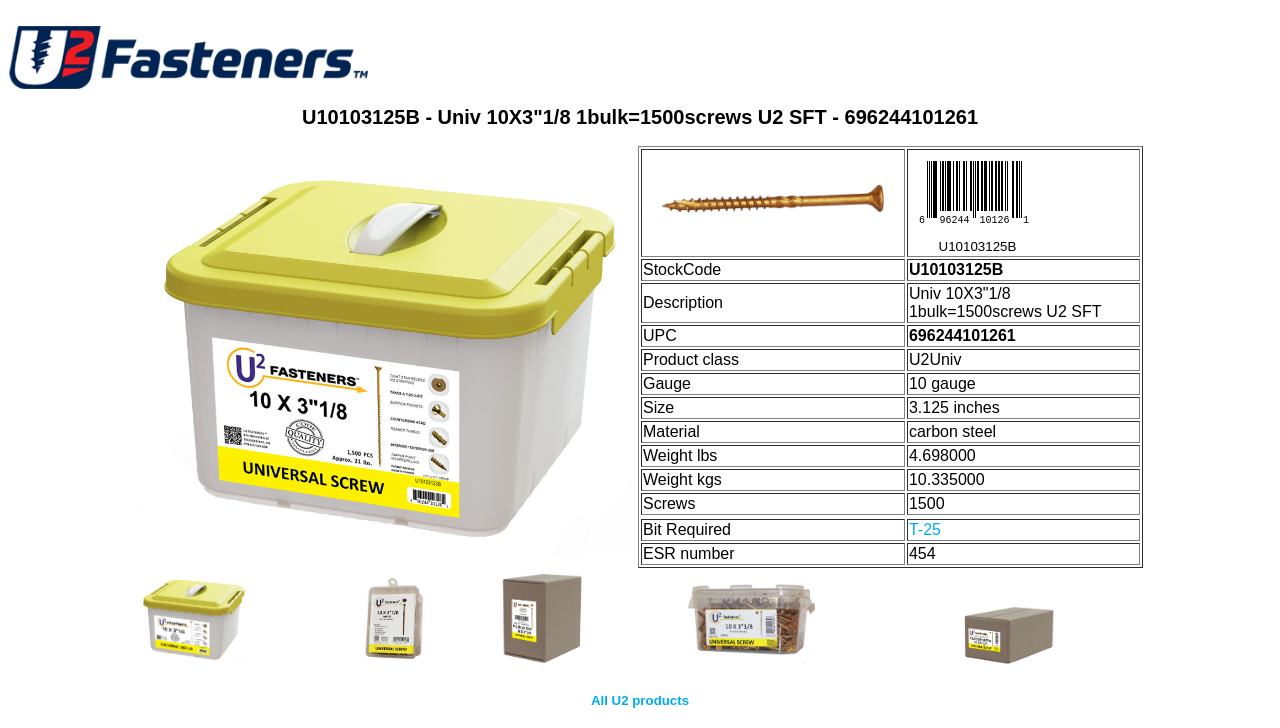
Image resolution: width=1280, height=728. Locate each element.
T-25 (925, 529)
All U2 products (640, 700)
